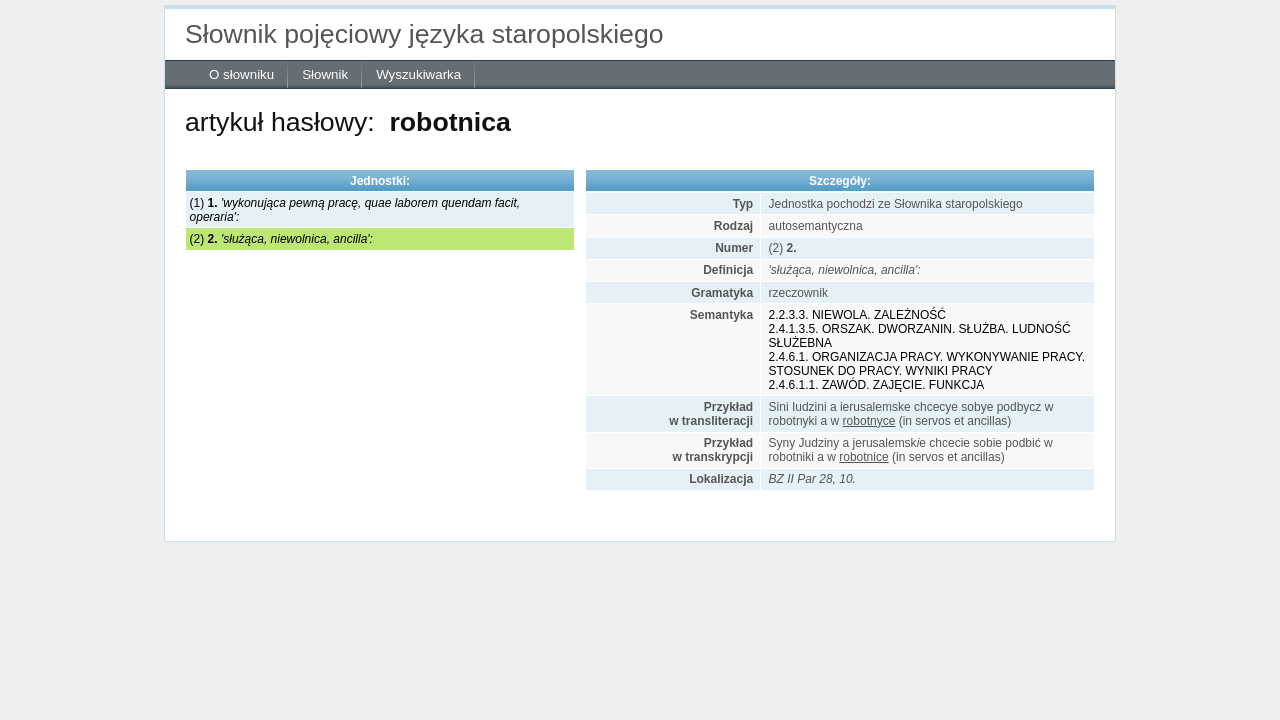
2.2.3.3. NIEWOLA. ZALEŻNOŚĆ (857, 315)
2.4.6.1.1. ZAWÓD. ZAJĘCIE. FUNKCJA (877, 385)
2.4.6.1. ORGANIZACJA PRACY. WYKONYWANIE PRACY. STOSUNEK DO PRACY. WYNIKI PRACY (927, 364)
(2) (281, 239)
